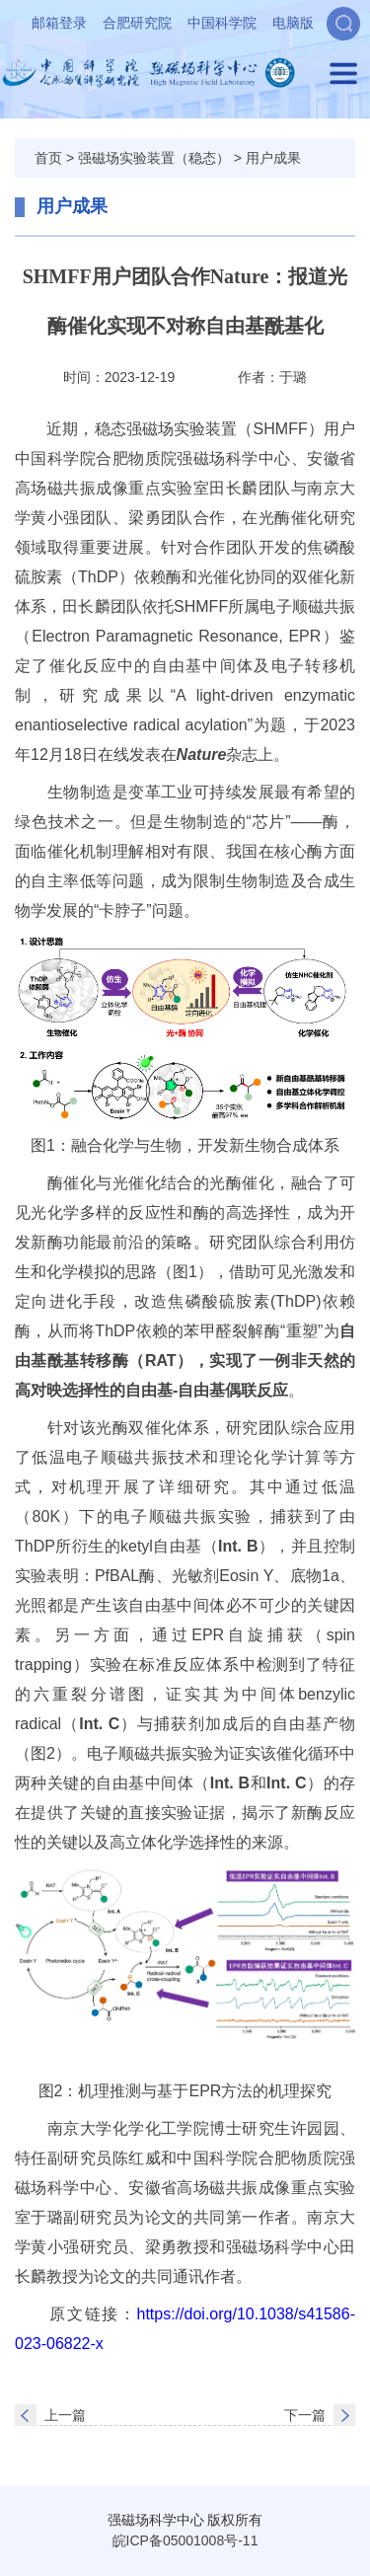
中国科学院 (222, 23)
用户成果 (273, 158)
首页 (48, 158)
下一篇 (305, 2415)
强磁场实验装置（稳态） (154, 158)
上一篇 (65, 2415)
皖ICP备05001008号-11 (185, 2540)
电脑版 (293, 23)
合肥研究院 (137, 23)
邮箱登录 (59, 23)
